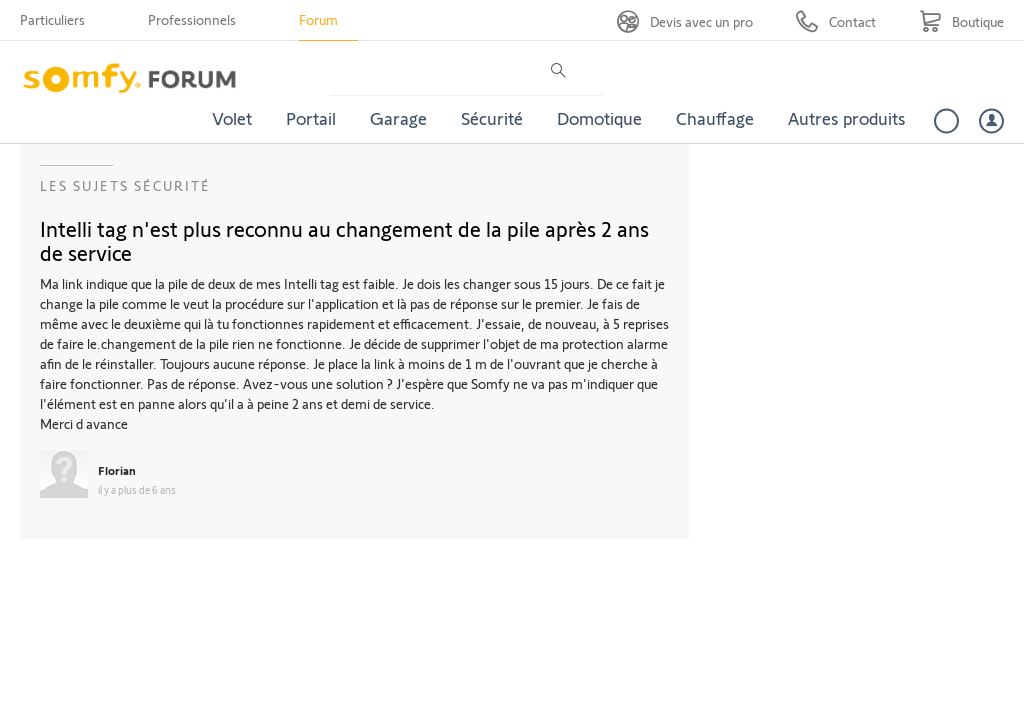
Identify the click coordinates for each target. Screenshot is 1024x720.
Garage (398, 118)
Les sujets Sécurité (125, 185)
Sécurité (492, 118)
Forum (318, 19)
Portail (311, 118)
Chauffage (715, 118)
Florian (117, 470)
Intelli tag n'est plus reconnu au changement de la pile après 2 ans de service (344, 240)
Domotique (599, 118)
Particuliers (52, 19)
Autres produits (847, 118)
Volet (232, 118)
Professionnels (192, 19)
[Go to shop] (961, 21)
